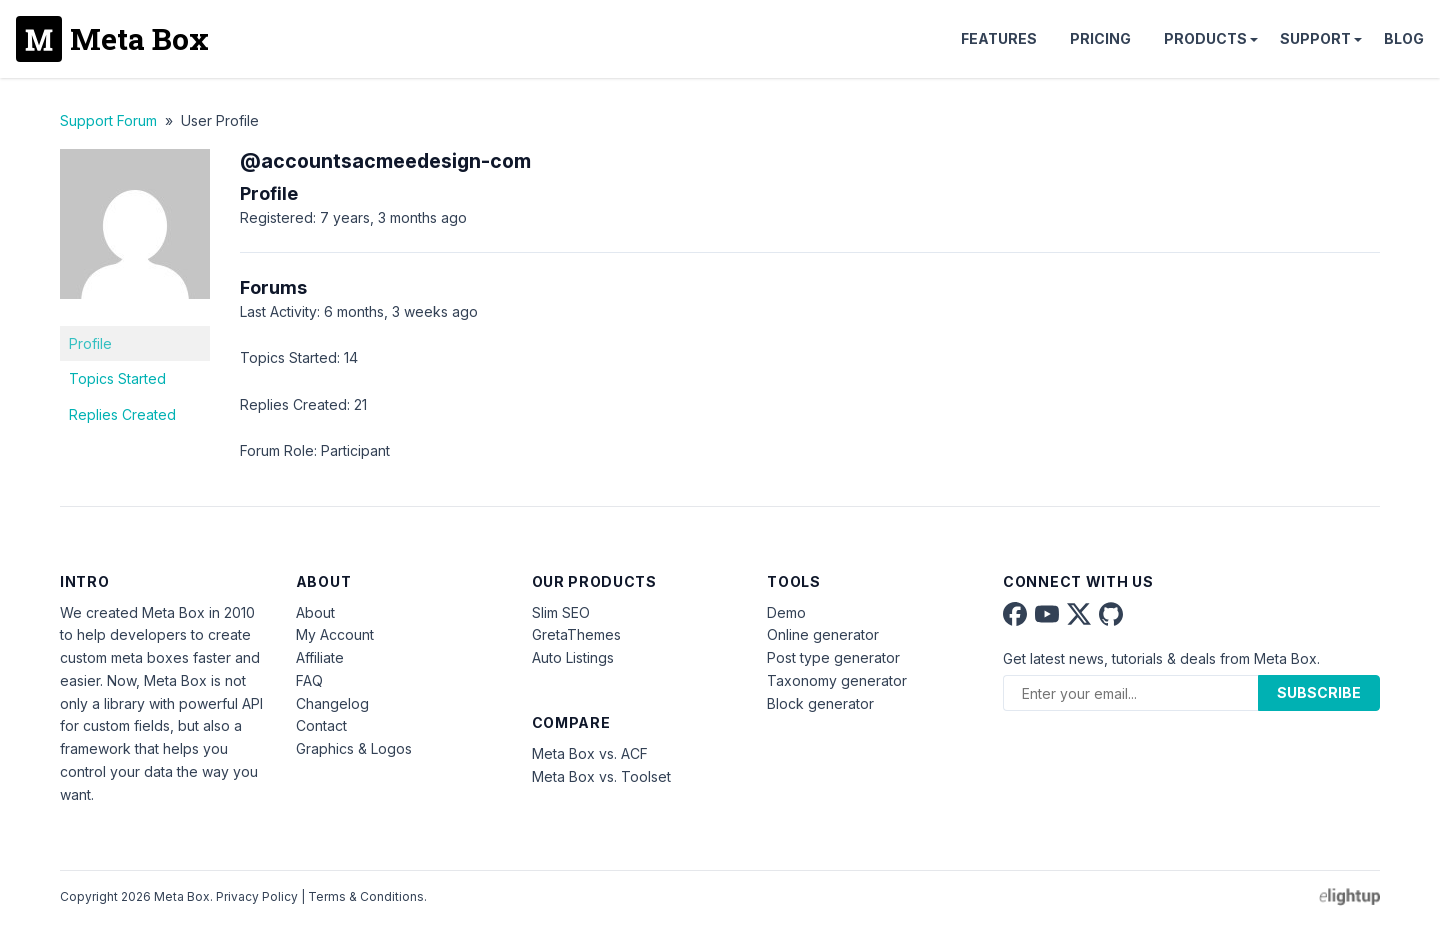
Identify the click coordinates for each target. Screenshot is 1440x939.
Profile (90, 343)
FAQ (309, 680)
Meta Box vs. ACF (590, 753)
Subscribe (1319, 692)
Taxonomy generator (837, 680)
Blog (1404, 38)
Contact (321, 725)
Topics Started (117, 378)
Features (999, 38)
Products (1205, 38)
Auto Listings (573, 657)
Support (1315, 38)
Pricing (1100, 38)
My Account (335, 634)
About (315, 612)
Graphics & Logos (354, 748)
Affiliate (320, 657)
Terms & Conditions (366, 896)
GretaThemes (576, 634)
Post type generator (833, 657)
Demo (786, 612)
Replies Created (122, 414)
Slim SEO (561, 612)
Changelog (332, 703)
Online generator (823, 634)
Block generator (820, 703)
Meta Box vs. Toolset (601, 776)
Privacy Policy (257, 896)
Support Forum (108, 120)
